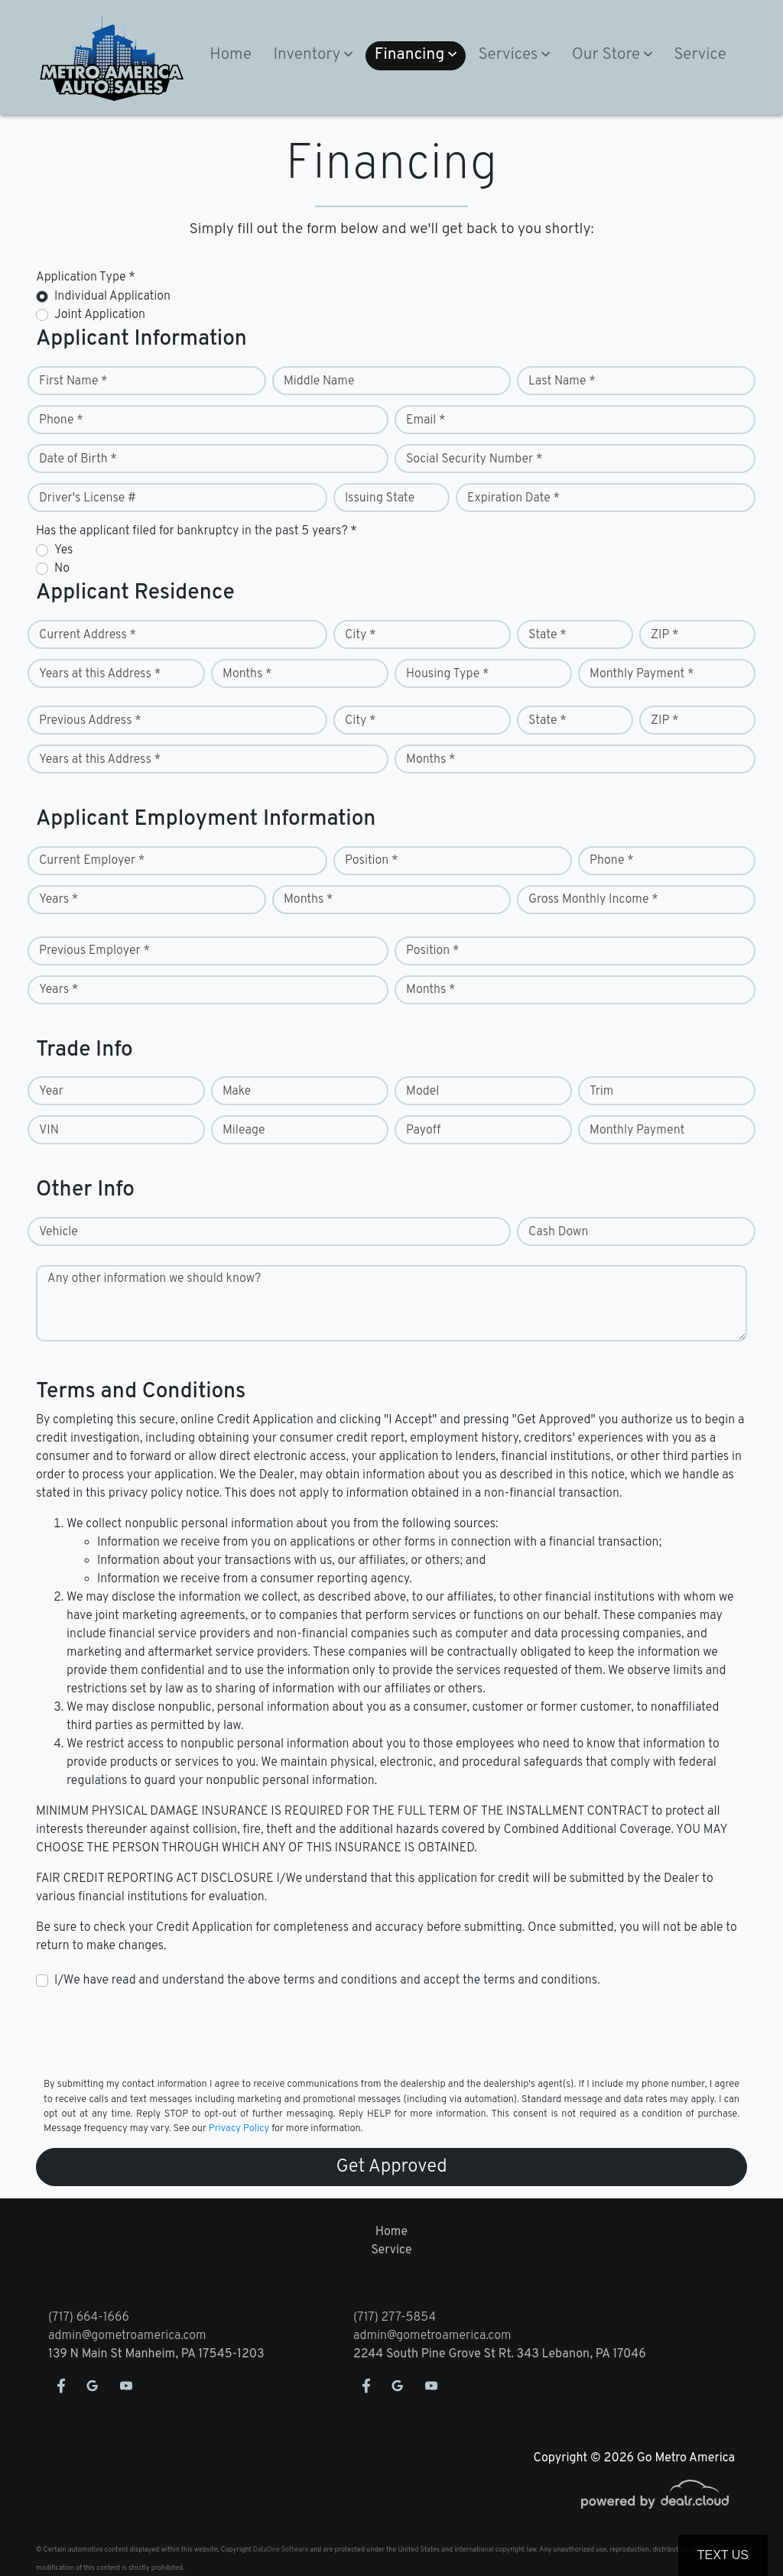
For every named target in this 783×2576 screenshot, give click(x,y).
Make (237, 1091)
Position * (371, 860)
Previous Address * (90, 720)
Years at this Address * (100, 674)
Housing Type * (447, 674)
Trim (601, 1091)
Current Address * (87, 635)
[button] (313, 55)
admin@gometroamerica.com (127, 2336)
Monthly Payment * (642, 674)
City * (360, 635)
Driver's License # (87, 498)
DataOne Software (280, 2549)
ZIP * (665, 635)
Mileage (244, 1130)
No (62, 568)
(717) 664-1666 (88, 2317)
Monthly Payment (637, 1130)
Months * (247, 674)
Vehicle (58, 1232)
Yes (63, 550)
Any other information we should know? (154, 1278)
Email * (426, 420)
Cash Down (558, 1232)
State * (547, 635)
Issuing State (379, 498)
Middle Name (319, 381)
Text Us (723, 2554)
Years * (58, 899)
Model (422, 1091)
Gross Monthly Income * (593, 899)
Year (51, 1091)
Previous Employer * (94, 951)
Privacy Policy (239, 2129)
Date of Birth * (78, 459)
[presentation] (152, 2032)
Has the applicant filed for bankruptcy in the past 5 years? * (196, 531)
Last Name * (562, 381)
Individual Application (112, 296)
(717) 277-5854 (394, 2317)
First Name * (73, 381)
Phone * (61, 420)
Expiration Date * (513, 498)
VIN (49, 1130)
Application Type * (85, 277)
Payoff (423, 1130)
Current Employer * (92, 860)
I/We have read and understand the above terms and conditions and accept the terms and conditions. (327, 1980)
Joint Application (99, 315)
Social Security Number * (474, 459)
